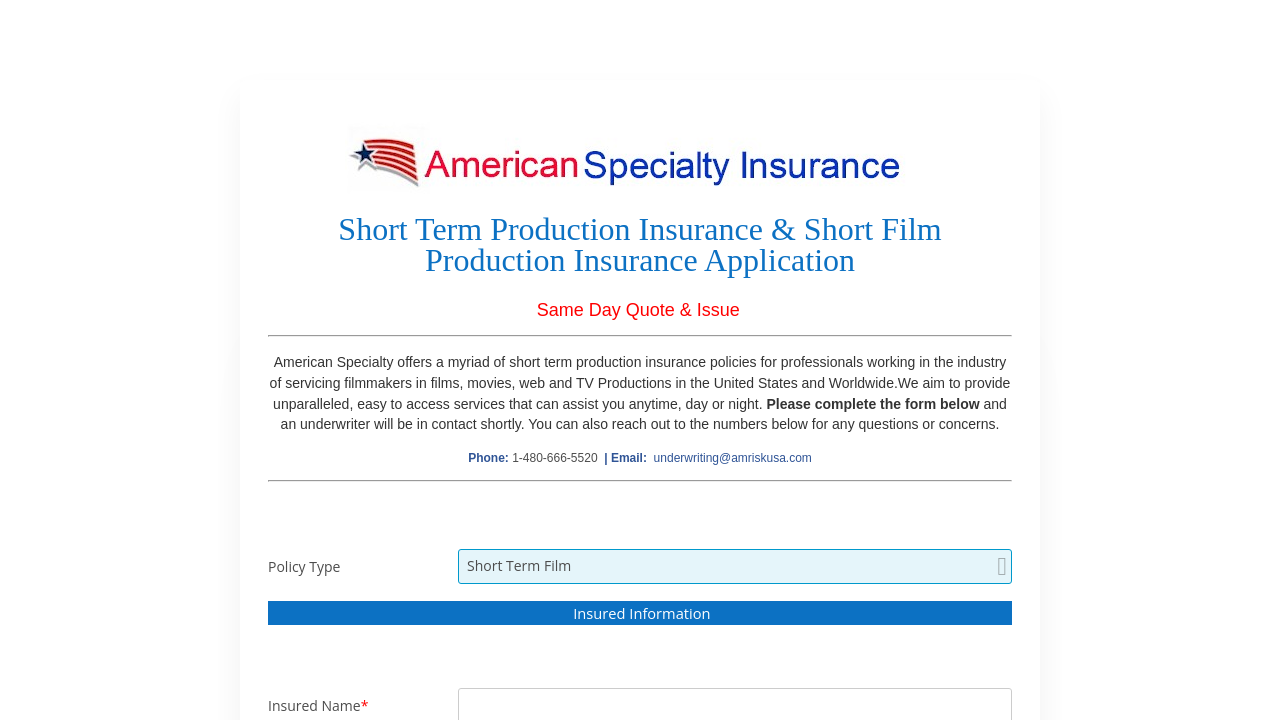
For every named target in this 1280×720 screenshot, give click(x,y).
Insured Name (314, 705)
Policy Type (304, 566)
